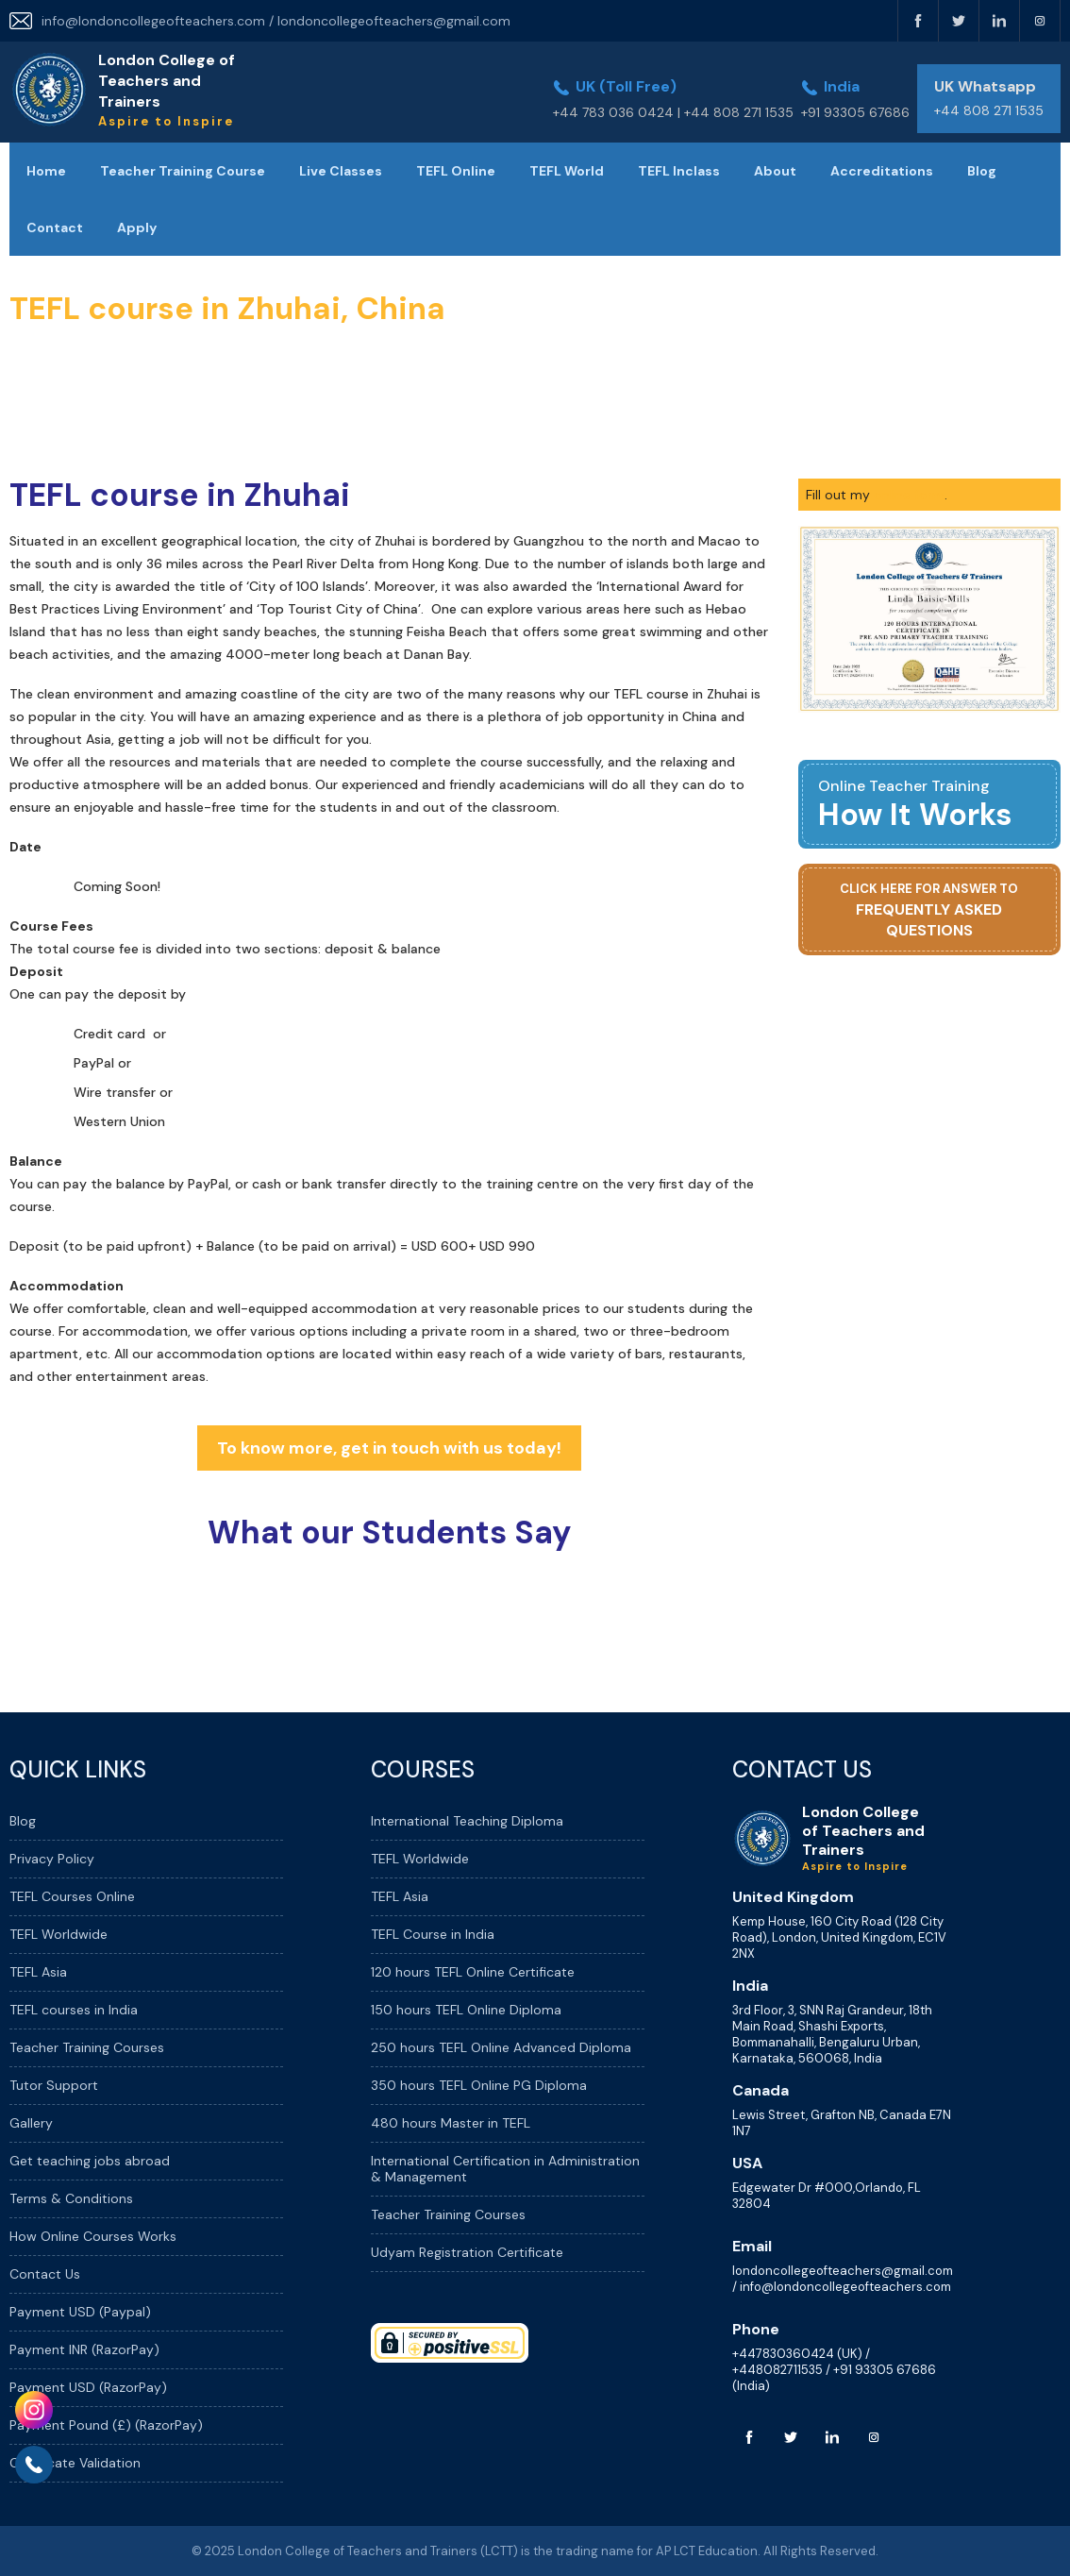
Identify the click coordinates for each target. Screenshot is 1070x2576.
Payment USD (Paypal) (80, 2311)
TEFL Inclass (679, 170)
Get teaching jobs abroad (89, 2160)
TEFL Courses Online (72, 1896)
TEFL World (566, 170)
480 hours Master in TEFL (450, 2122)
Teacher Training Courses (86, 2047)
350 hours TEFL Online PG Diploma (479, 2085)
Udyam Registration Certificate (467, 2252)
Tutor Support (53, 2085)
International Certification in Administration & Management (505, 2168)
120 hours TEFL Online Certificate (473, 1971)
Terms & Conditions (71, 2198)
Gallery (31, 2122)
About (775, 170)
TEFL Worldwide (58, 1934)
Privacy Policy (51, 1858)
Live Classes (340, 170)
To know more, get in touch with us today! (389, 1448)
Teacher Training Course (182, 170)
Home (46, 170)
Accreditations (881, 170)
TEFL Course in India (432, 1934)
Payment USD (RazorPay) (88, 2387)
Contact (54, 227)
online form (909, 494)
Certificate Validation (75, 2462)
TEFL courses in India (73, 2009)
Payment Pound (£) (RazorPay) (106, 2424)
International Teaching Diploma (467, 1820)
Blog (981, 170)
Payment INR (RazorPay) (84, 2349)
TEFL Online (455, 170)
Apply (137, 227)
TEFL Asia (38, 1971)
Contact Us (44, 2273)
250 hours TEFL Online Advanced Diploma (501, 2047)
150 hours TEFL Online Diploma (466, 2009)
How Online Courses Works (92, 2236)
